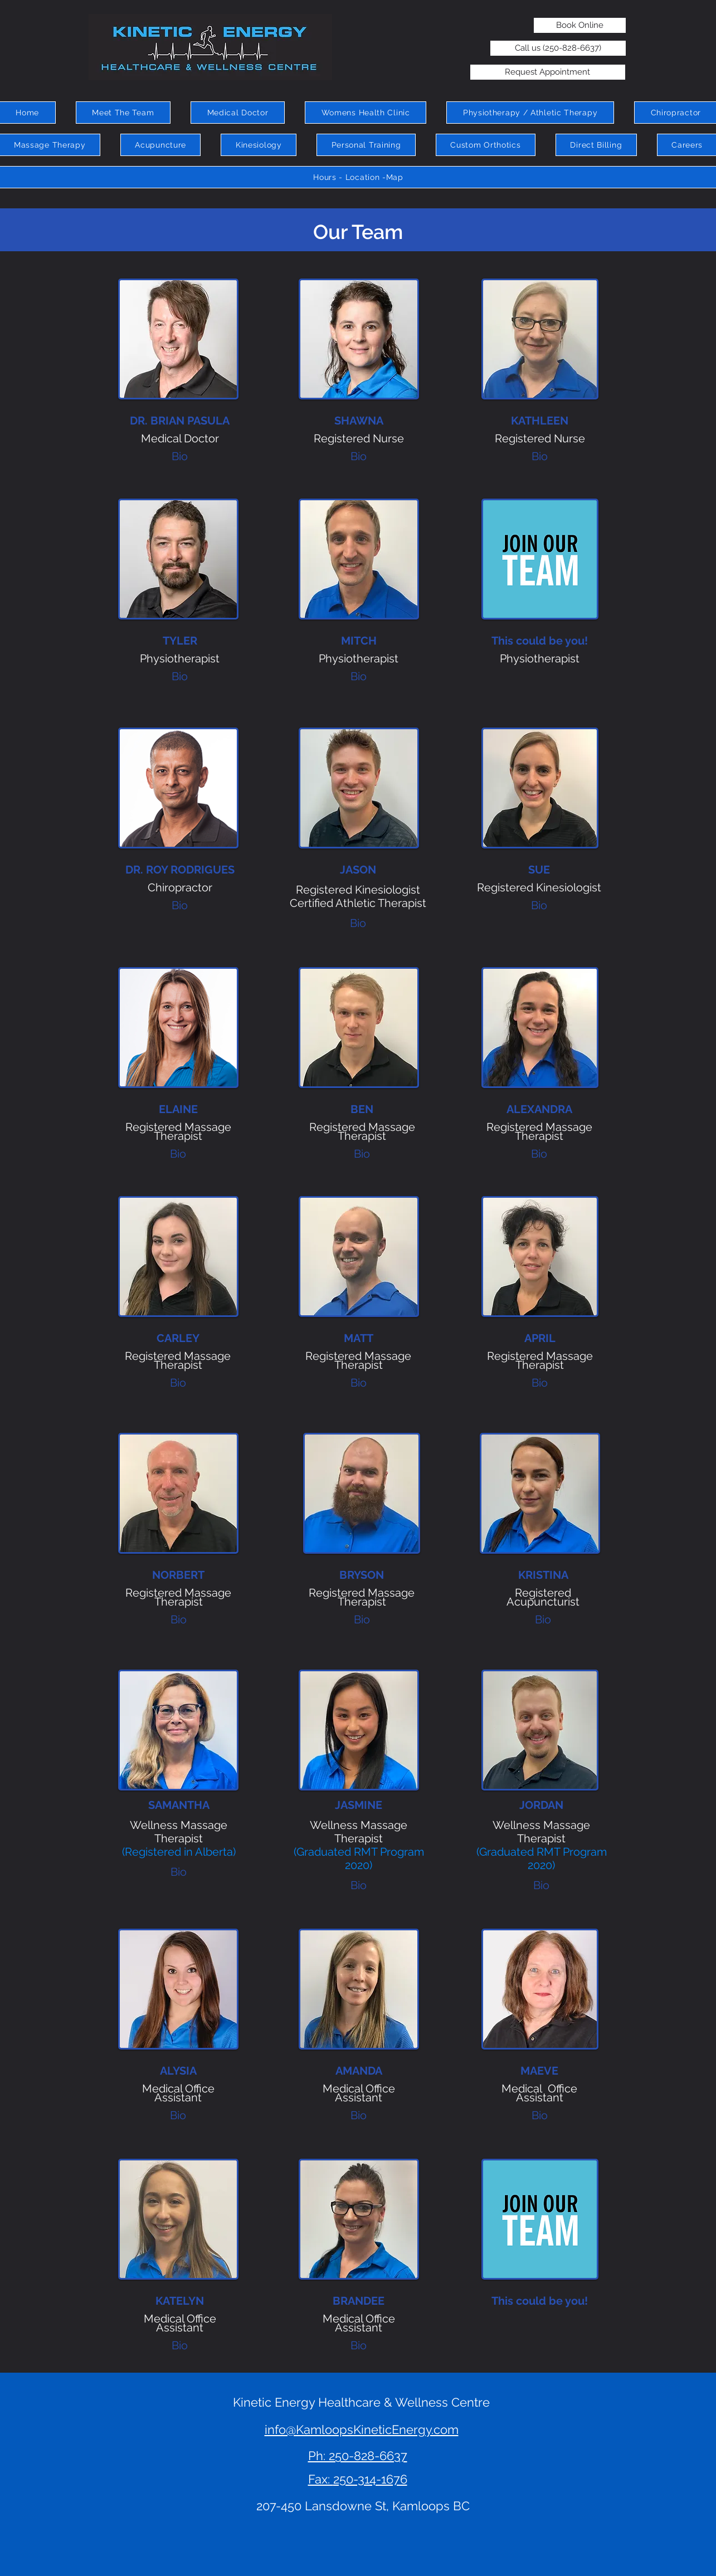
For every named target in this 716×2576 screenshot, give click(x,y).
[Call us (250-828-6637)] (558, 48)
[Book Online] (579, 25)
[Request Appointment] (548, 72)
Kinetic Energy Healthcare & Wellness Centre (361, 2402)
